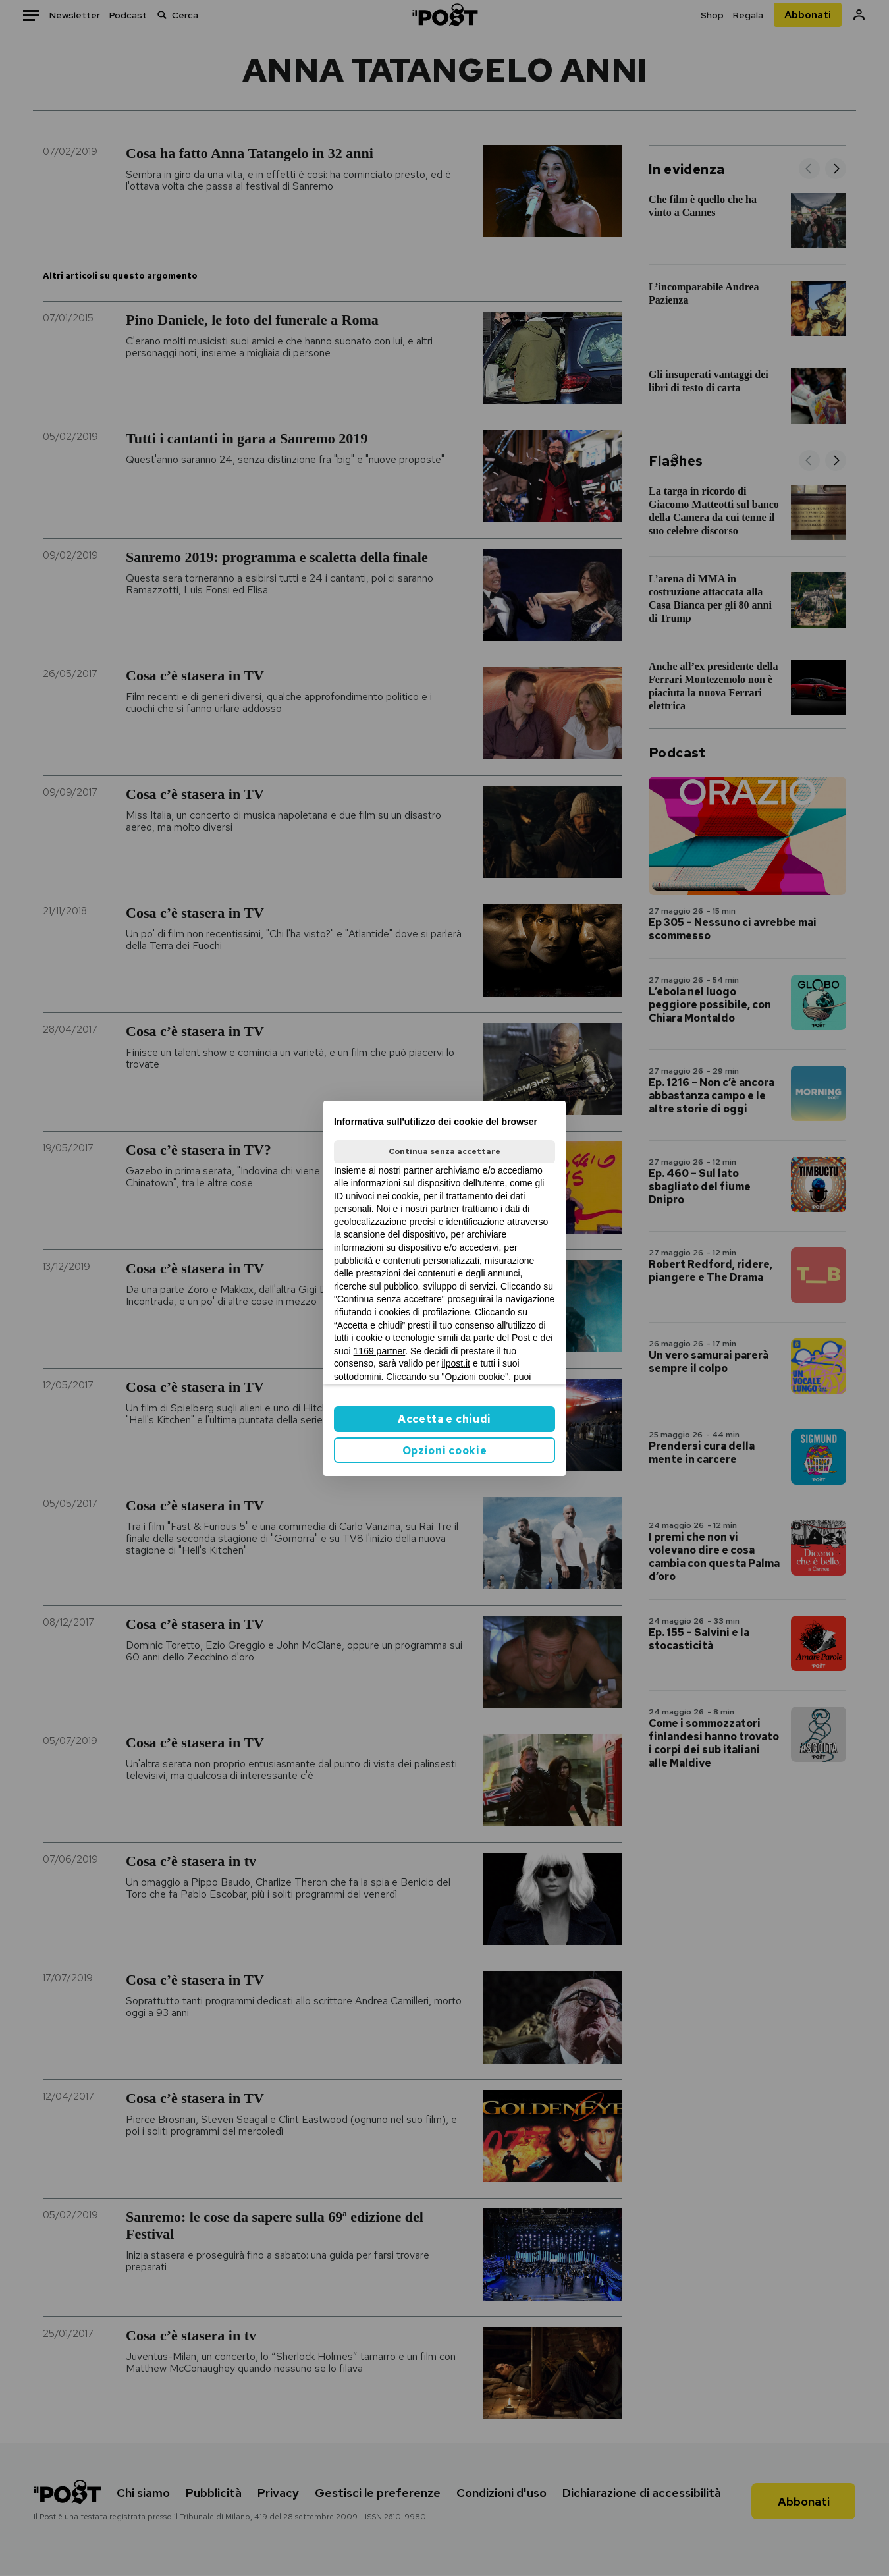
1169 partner (380, 1351)
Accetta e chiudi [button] (444, 1419)
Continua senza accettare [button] (444, 1151)
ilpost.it (455, 1363)
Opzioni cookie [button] (444, 1451)
